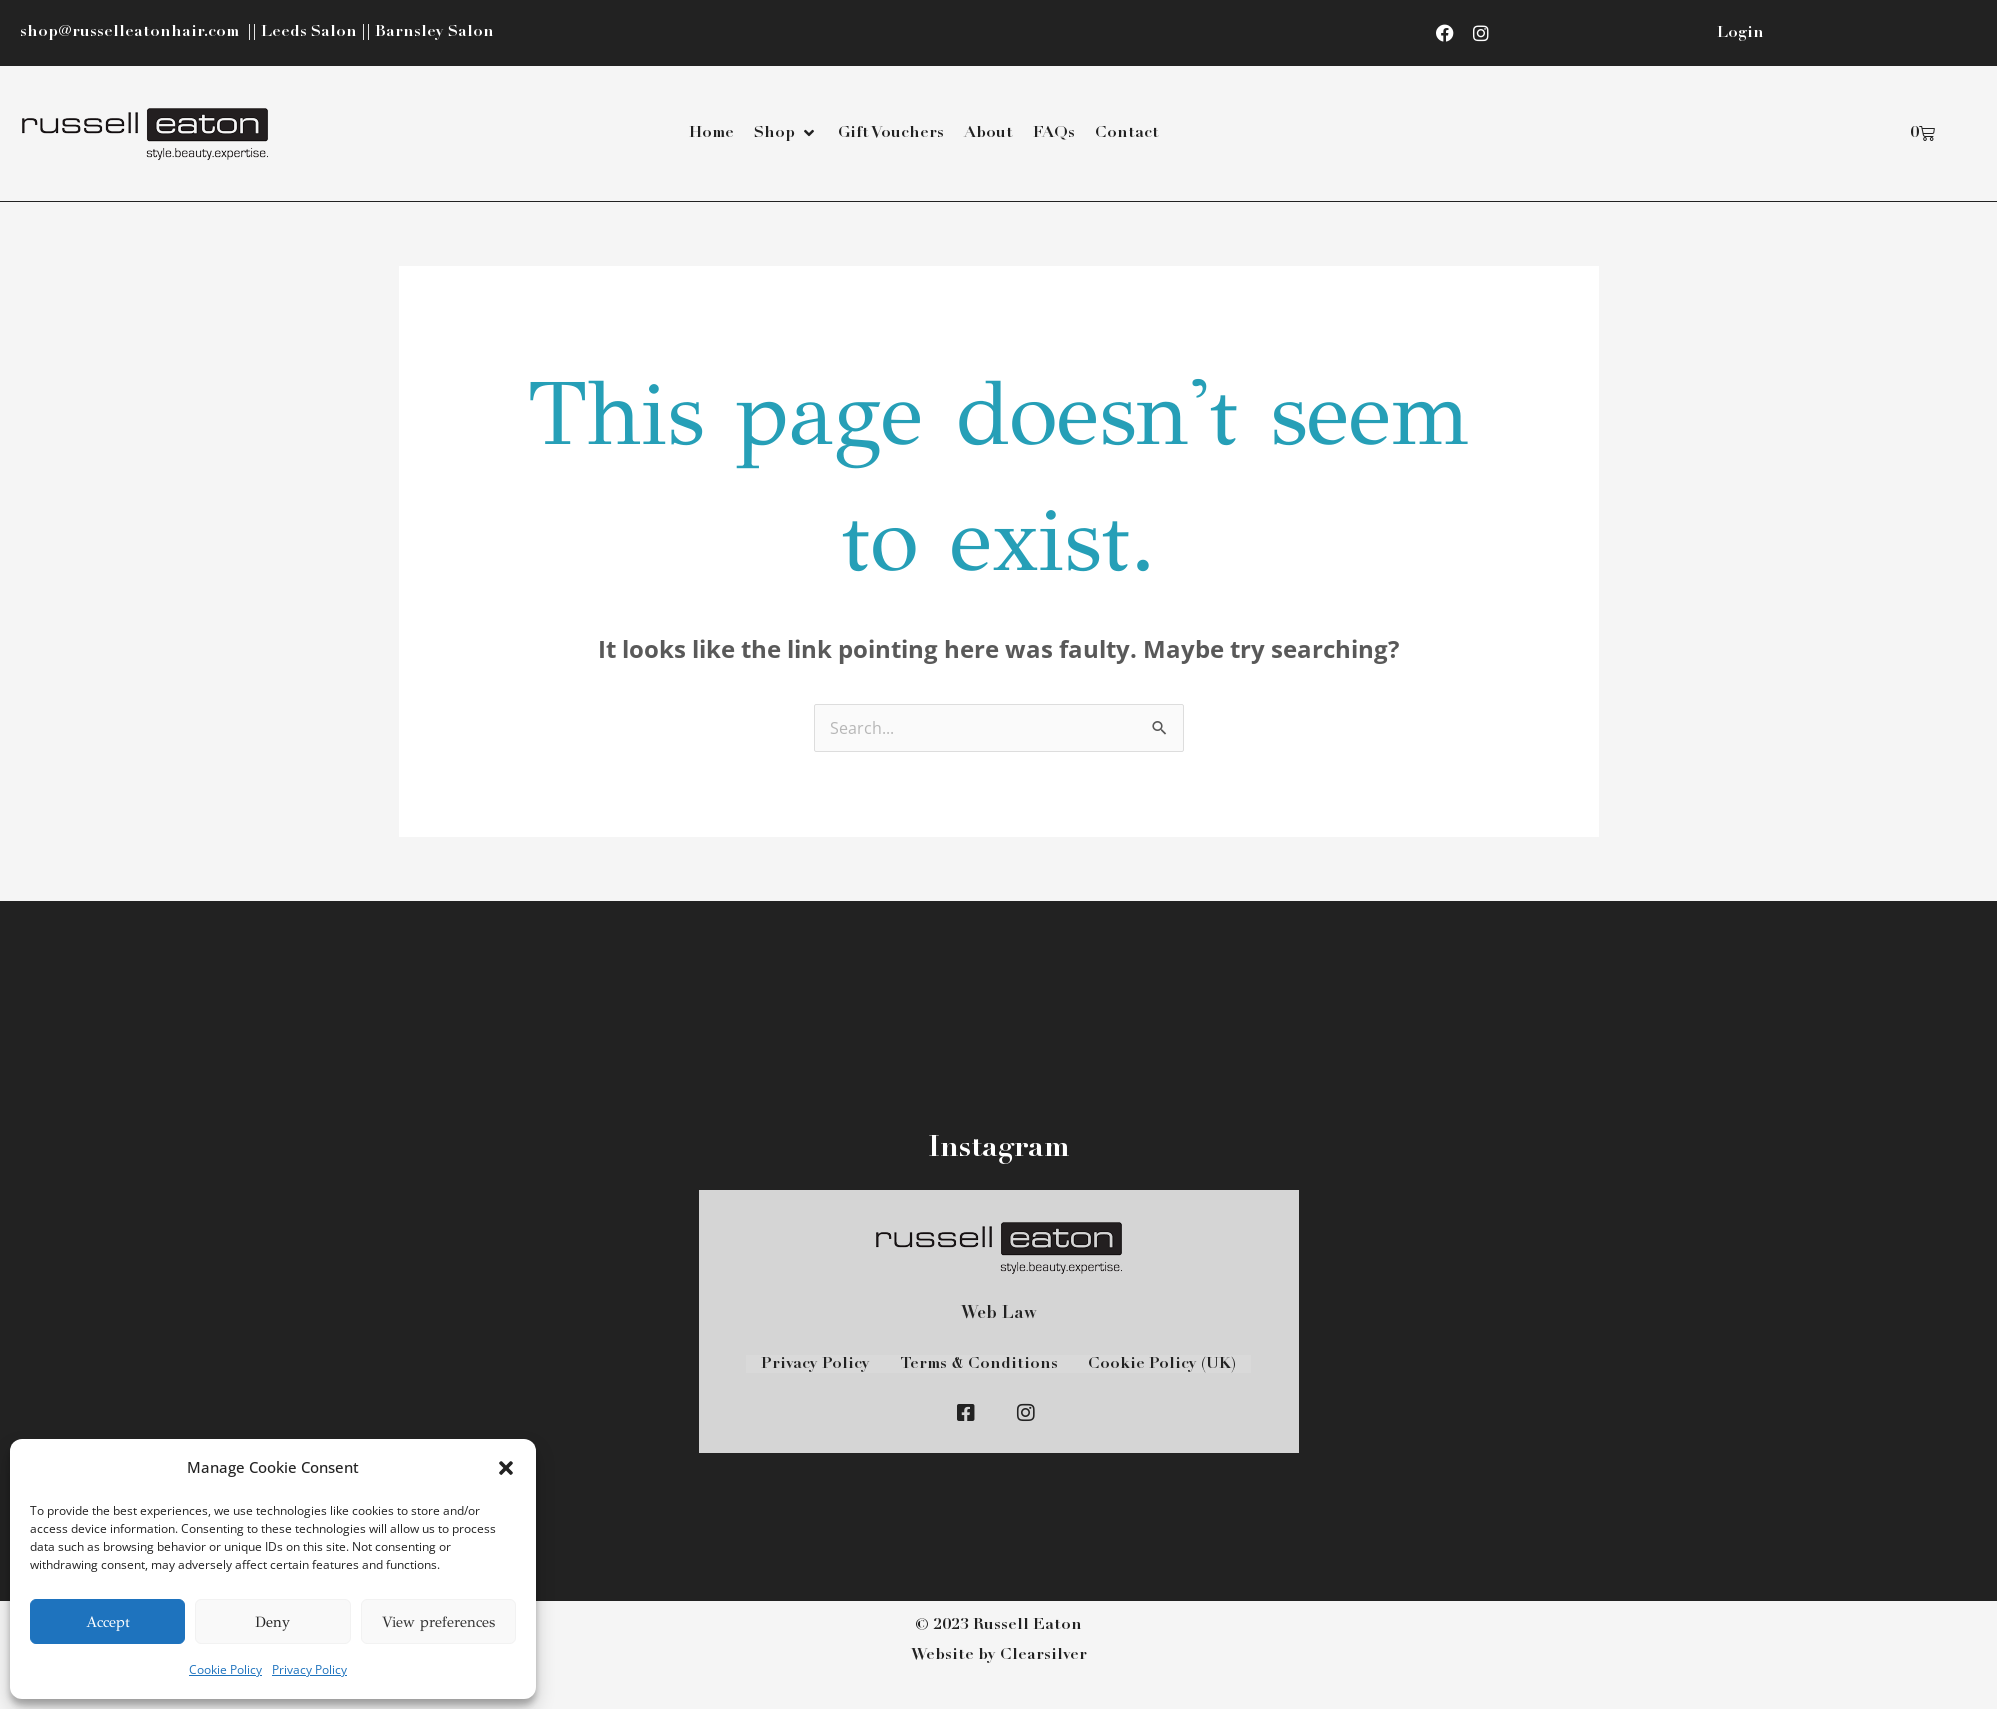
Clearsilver (1043, 1655)
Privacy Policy (309, 1669)
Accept (108, 1622)
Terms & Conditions (979, 1364)
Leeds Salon (309, 32)
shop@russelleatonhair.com (131, 32)
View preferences (438, 1622)
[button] (506, 1468)
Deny (272, 1622)
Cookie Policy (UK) (1162, 1364)
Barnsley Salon (434, 32)
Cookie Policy (225, 1669)
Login (1740, 33)
